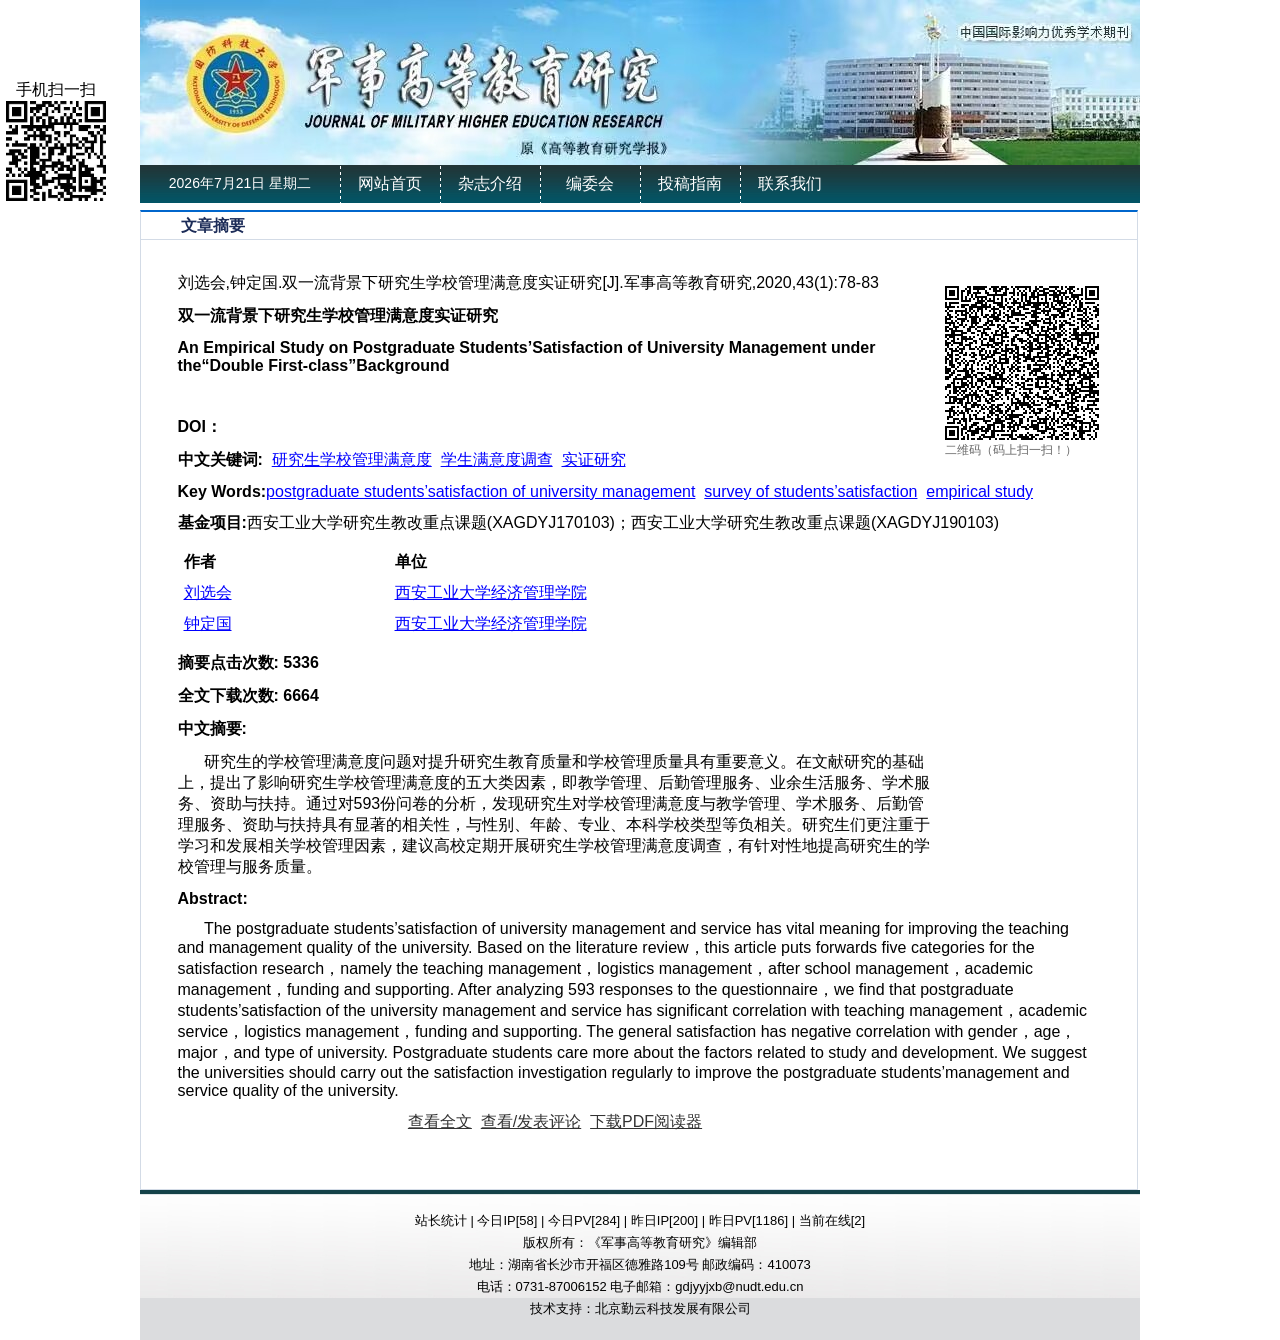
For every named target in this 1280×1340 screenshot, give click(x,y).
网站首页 (390, 183)
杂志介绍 (490, 183)
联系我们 (790, 183)
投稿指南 (690, 183)
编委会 (590, 183)
